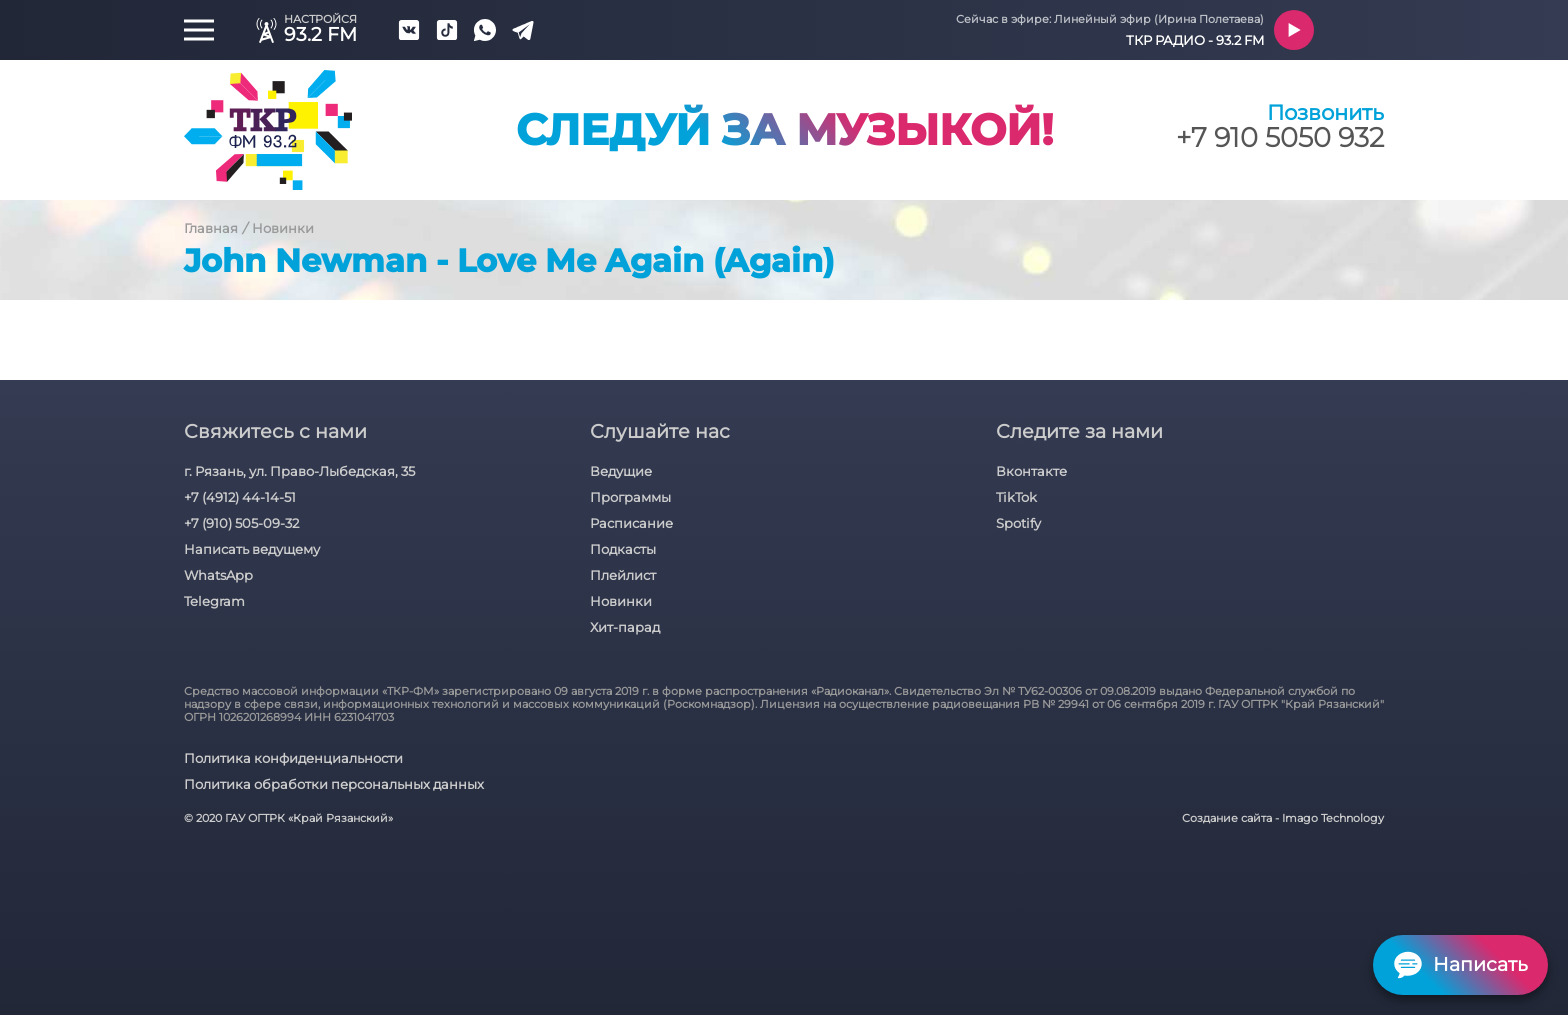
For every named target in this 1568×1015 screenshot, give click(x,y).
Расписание (631, 523)
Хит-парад (625, 627)
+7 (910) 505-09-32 (241, 523)
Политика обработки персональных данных (334, 784)
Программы (630, 497)
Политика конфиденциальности (293, 758)
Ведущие (621, 471)
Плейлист (623, 575)
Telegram (214, 601)
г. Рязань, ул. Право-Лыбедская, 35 (299, 471)
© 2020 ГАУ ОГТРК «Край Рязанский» (288, 818)
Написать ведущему (252, 549)
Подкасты (623, 549)
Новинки (283, 228)
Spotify (1018, 523)
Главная (211, 228)
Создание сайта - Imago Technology (1283, 818)
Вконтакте (1031, 471)
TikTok (1016, 497)
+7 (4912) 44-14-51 (240, 497)
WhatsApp (218, 575)
